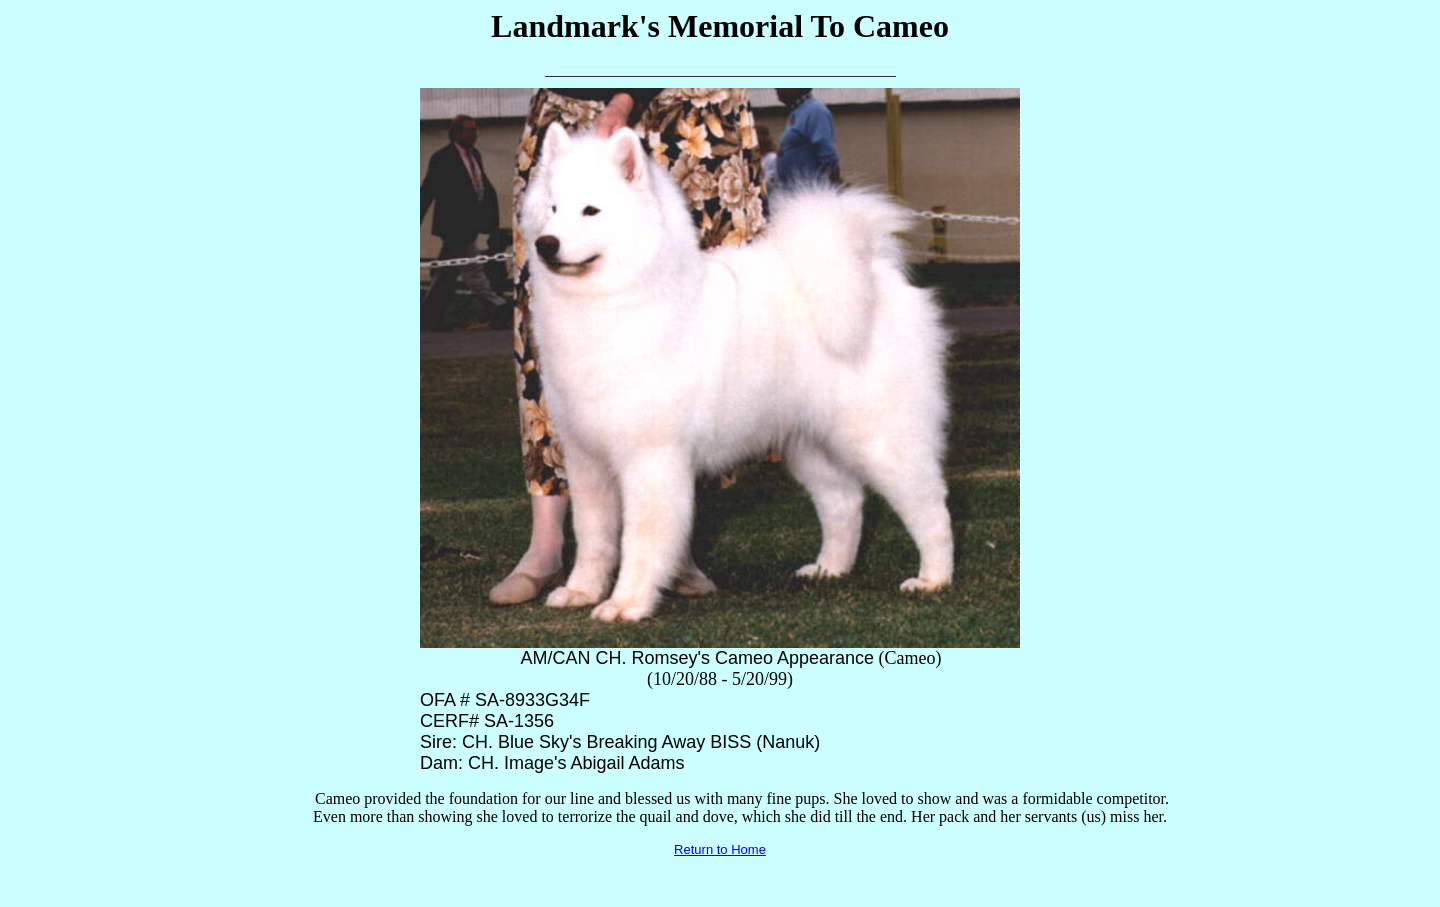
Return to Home (720, 849)
